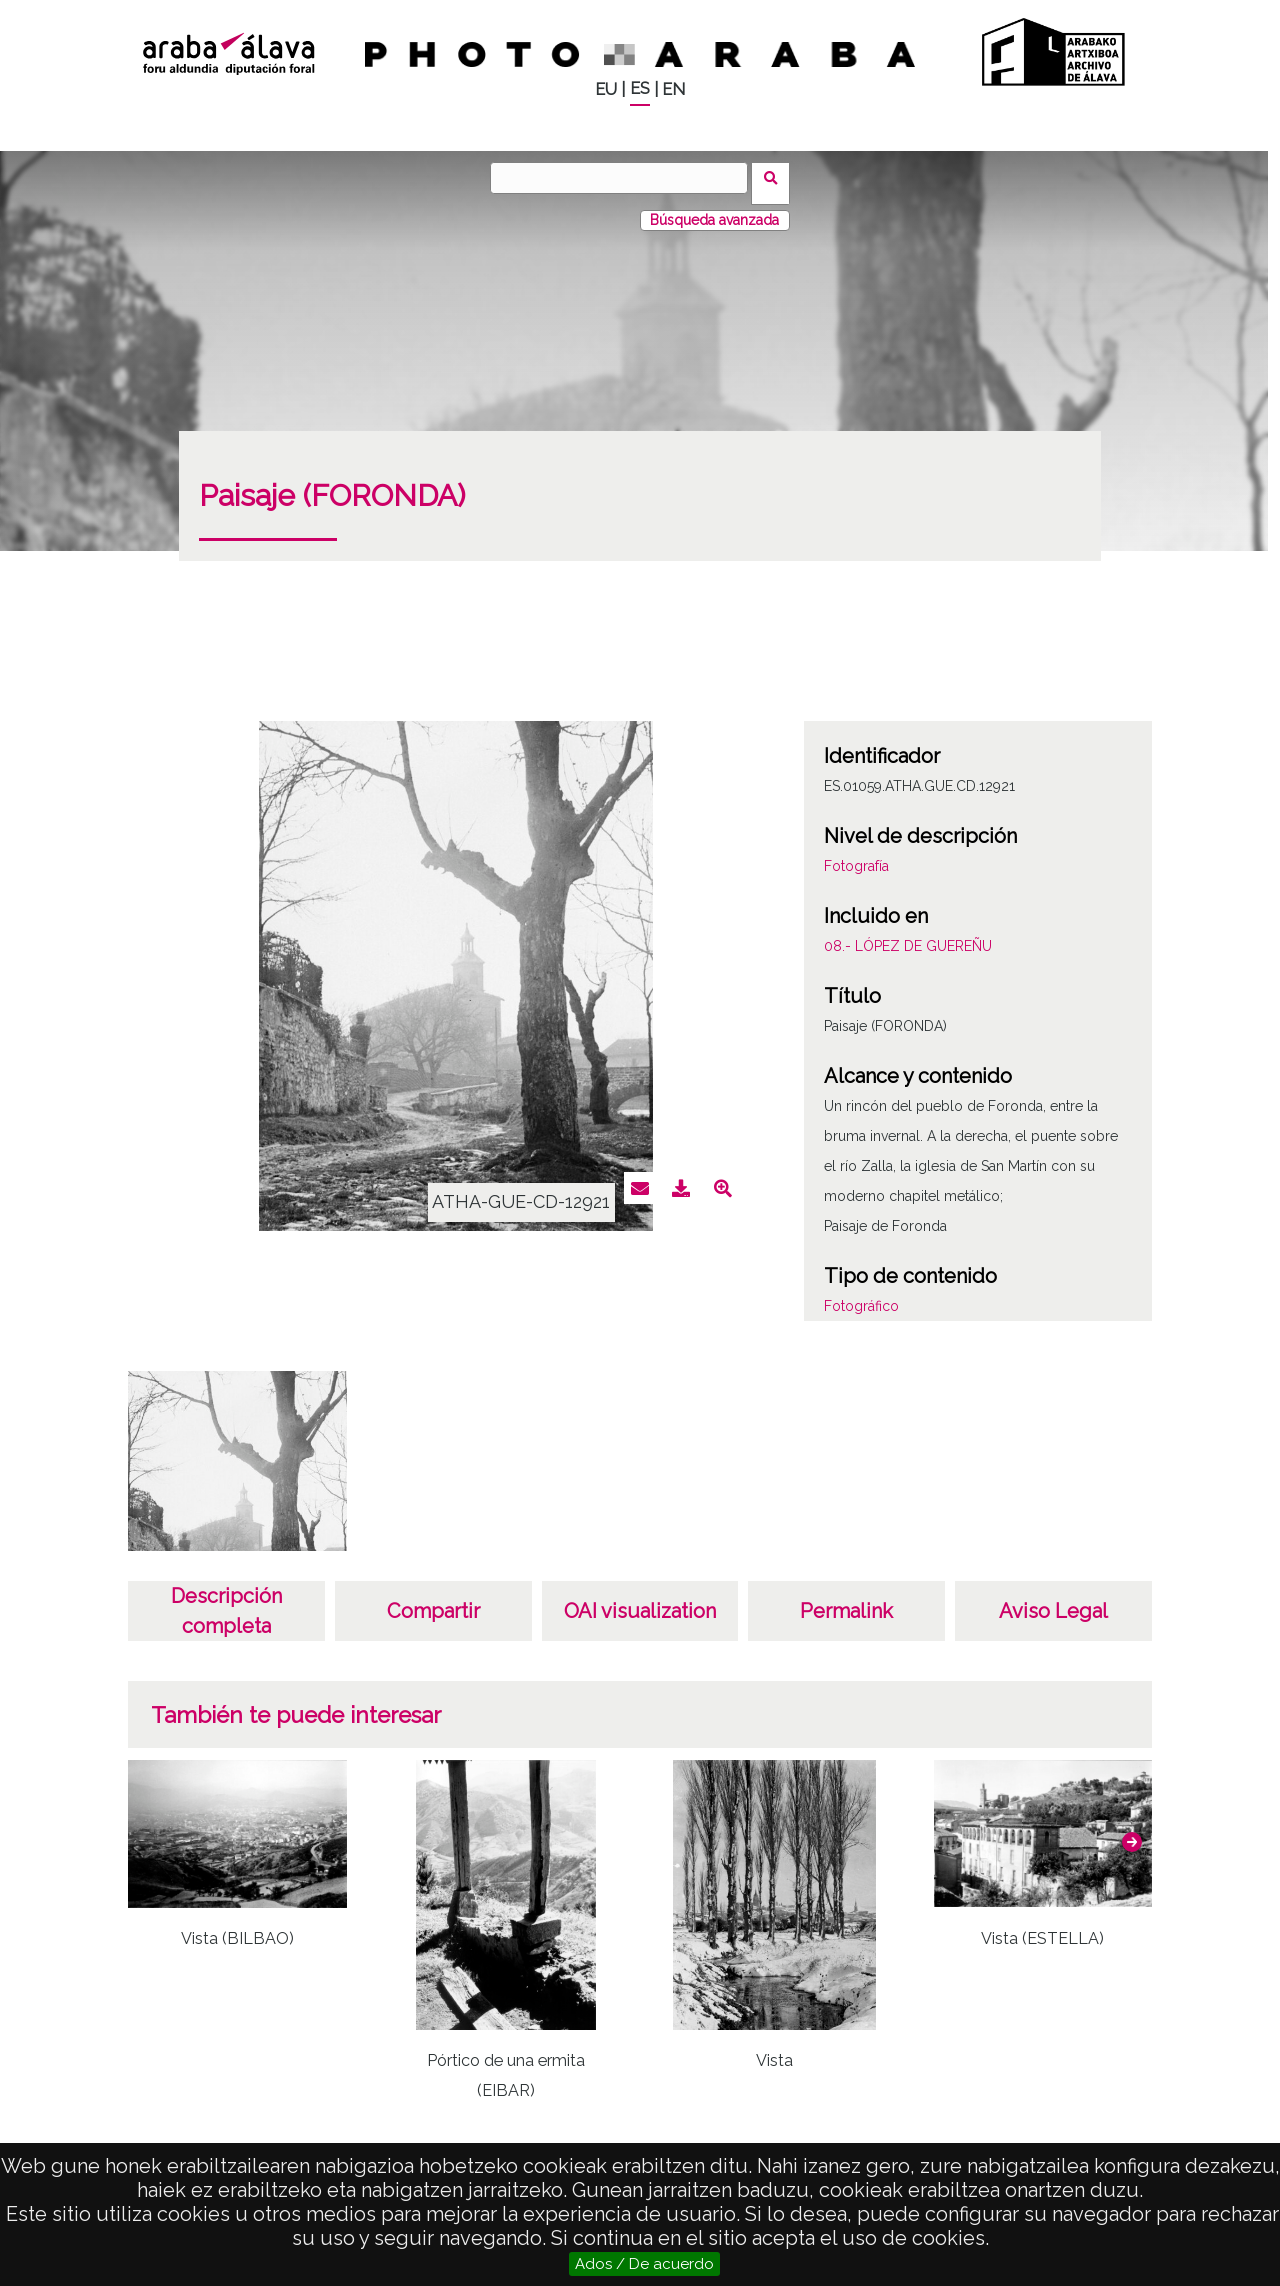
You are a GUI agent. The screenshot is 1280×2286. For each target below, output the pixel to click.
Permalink (846, 1600)
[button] (1132, 1831)
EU (606, 89)
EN (673, 89)
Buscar (776, 177)
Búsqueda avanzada (714, 209)
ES (640, 88)
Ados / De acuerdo (644, 2264)
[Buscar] (625, 178)
